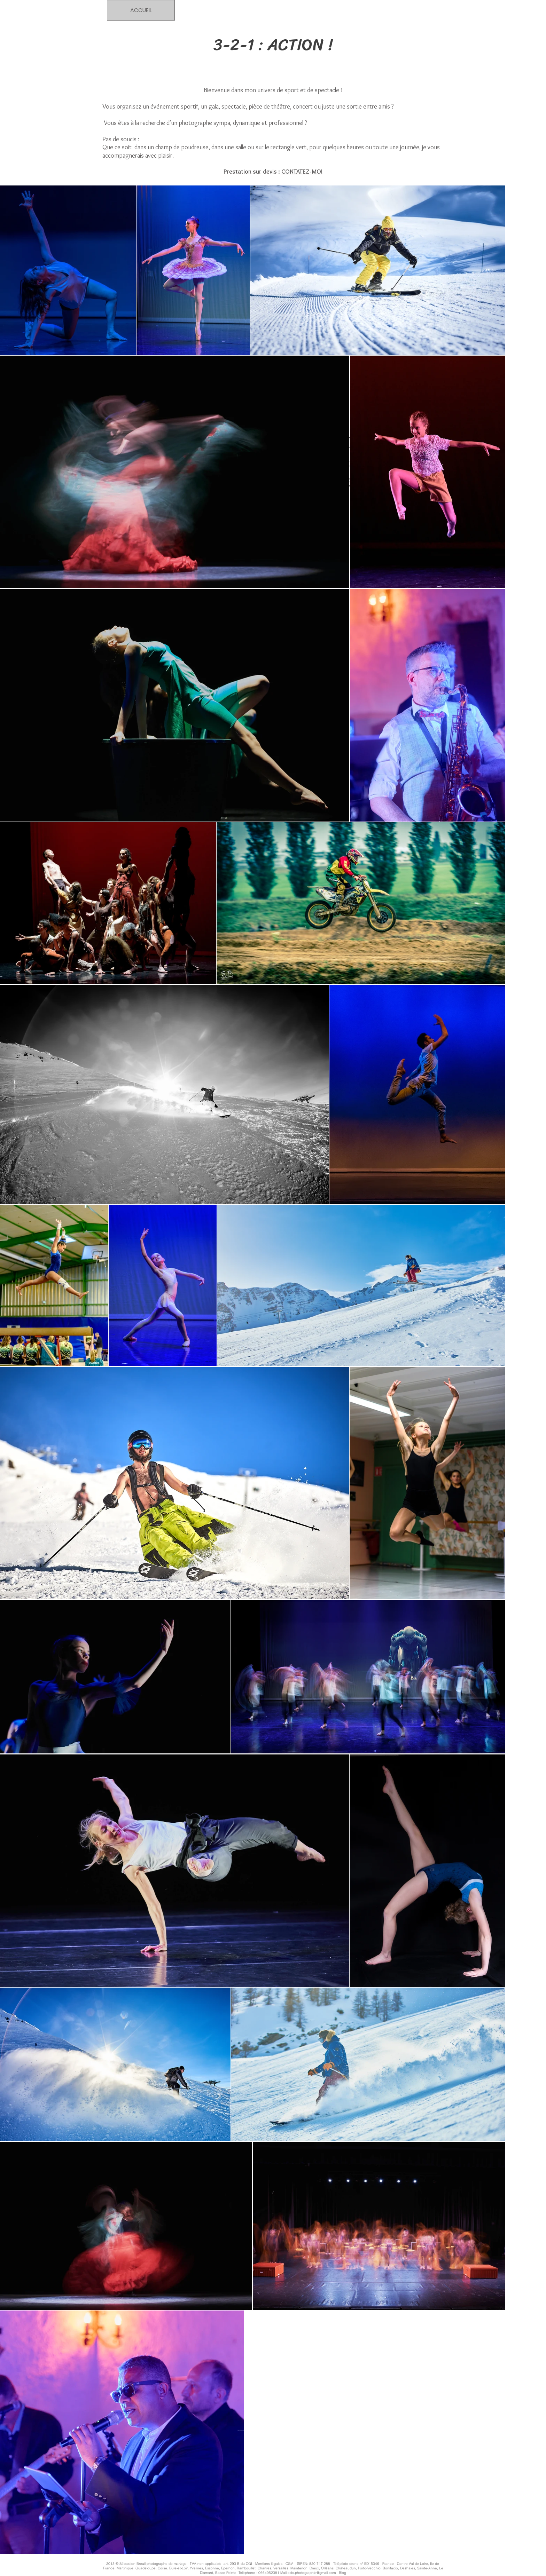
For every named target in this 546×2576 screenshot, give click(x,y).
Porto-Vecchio (369, 2568)
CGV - (291, 2563)
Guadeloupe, (146, 2568)
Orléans (327, 2568)
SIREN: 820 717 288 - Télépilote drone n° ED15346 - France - (346, 2563)
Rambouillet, (247, 2568)
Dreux (314, 2568)
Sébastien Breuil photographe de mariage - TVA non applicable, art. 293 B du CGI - (186, 2563)
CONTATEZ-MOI (301, 171)
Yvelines (196, 2568)
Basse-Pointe (225, 2572)
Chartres (264, 2568)
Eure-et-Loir (178, 2568)
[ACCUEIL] (141, 10)
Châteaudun (346, 2568)
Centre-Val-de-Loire (412, 2563)
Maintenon (298, 2568)
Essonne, (212, 2568)
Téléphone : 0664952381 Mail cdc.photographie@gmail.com (287, 2572)
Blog (342, 2572)
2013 (111, 2563)
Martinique (125, 2568)
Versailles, (281, 2568)
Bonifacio (390, 2568)
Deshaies (407, 2568)
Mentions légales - (270, 2563)
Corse (162, 2568)
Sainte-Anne (427, 2568)
